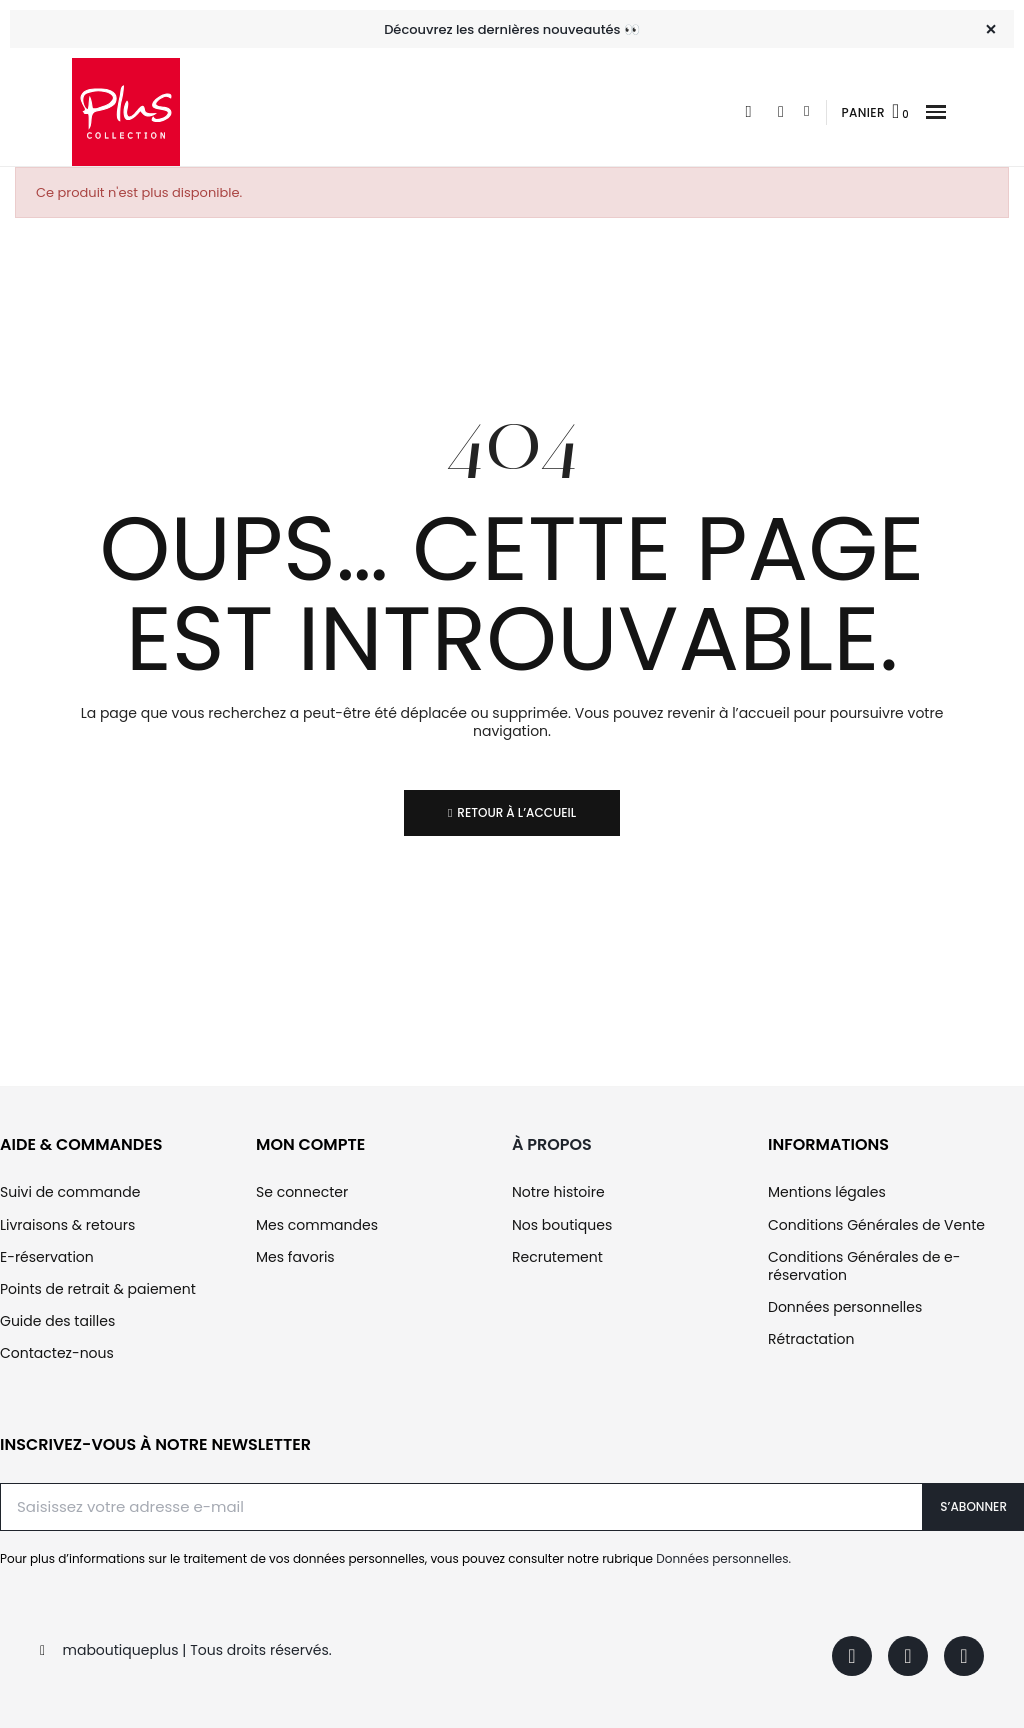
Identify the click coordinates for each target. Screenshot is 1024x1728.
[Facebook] (852, 1656)
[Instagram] (908, 1656)
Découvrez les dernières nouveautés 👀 (512, 29)
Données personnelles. (723, 1558)
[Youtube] (964, 1656)
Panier (863, 112)
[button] (935, 112)
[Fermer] (991, 29)
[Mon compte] (806, 111)
